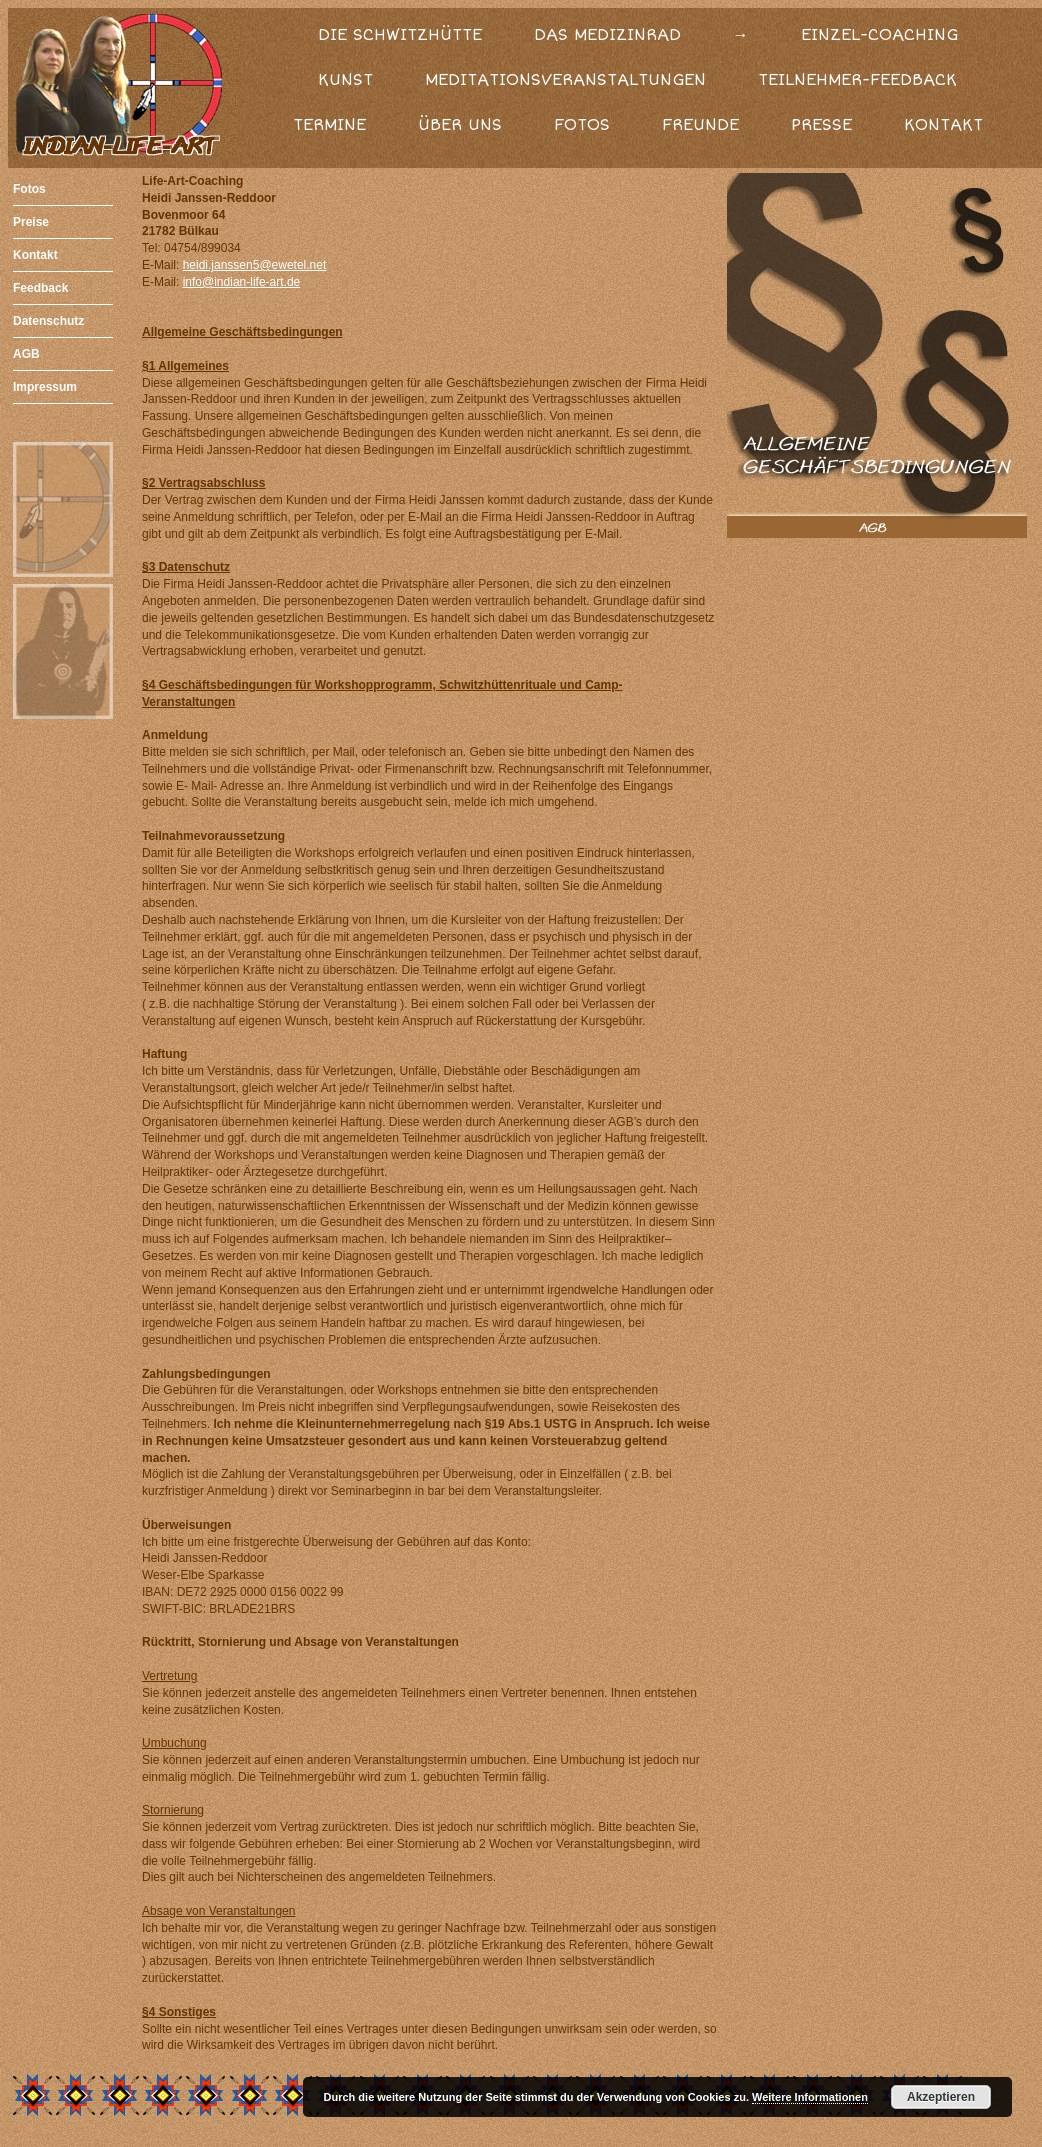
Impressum (45, 387)
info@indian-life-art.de (242, 282)
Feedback (40, 288)
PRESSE (821, 125)
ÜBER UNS (460, 125)
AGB (26, 354)
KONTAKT (943, 125)
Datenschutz (48, 321)
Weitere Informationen (810, 2097)
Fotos (29, 189)
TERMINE (329, 125)
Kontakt (35, 255)
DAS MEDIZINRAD (607, 35)
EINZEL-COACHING (879, 35)
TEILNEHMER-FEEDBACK (857, 80)
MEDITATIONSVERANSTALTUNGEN (565, 80)
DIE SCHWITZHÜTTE (400, 35)
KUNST (345, 80)
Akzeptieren (941, 2097)
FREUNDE (700, 125)
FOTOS (582, 125)
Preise (31, 222)
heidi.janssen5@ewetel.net (255, 265)
